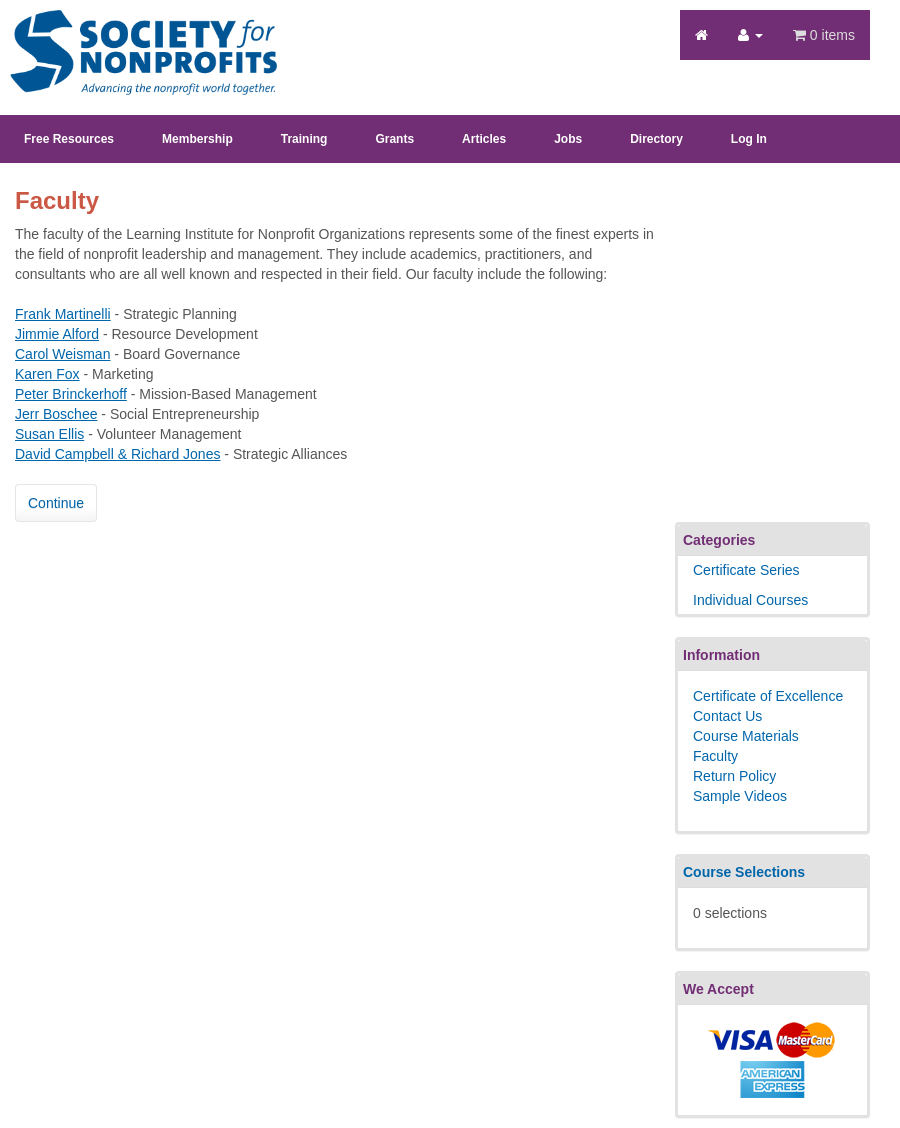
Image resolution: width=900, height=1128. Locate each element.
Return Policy (734, 776)
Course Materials (746, 736)
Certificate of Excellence (768, 696)
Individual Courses (750, 600)
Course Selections (744, 872)
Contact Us (727, 716)
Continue (56, 503)
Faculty (715, 756)
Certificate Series (746, 570)
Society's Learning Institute (132, 35)
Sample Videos (740, 796)
